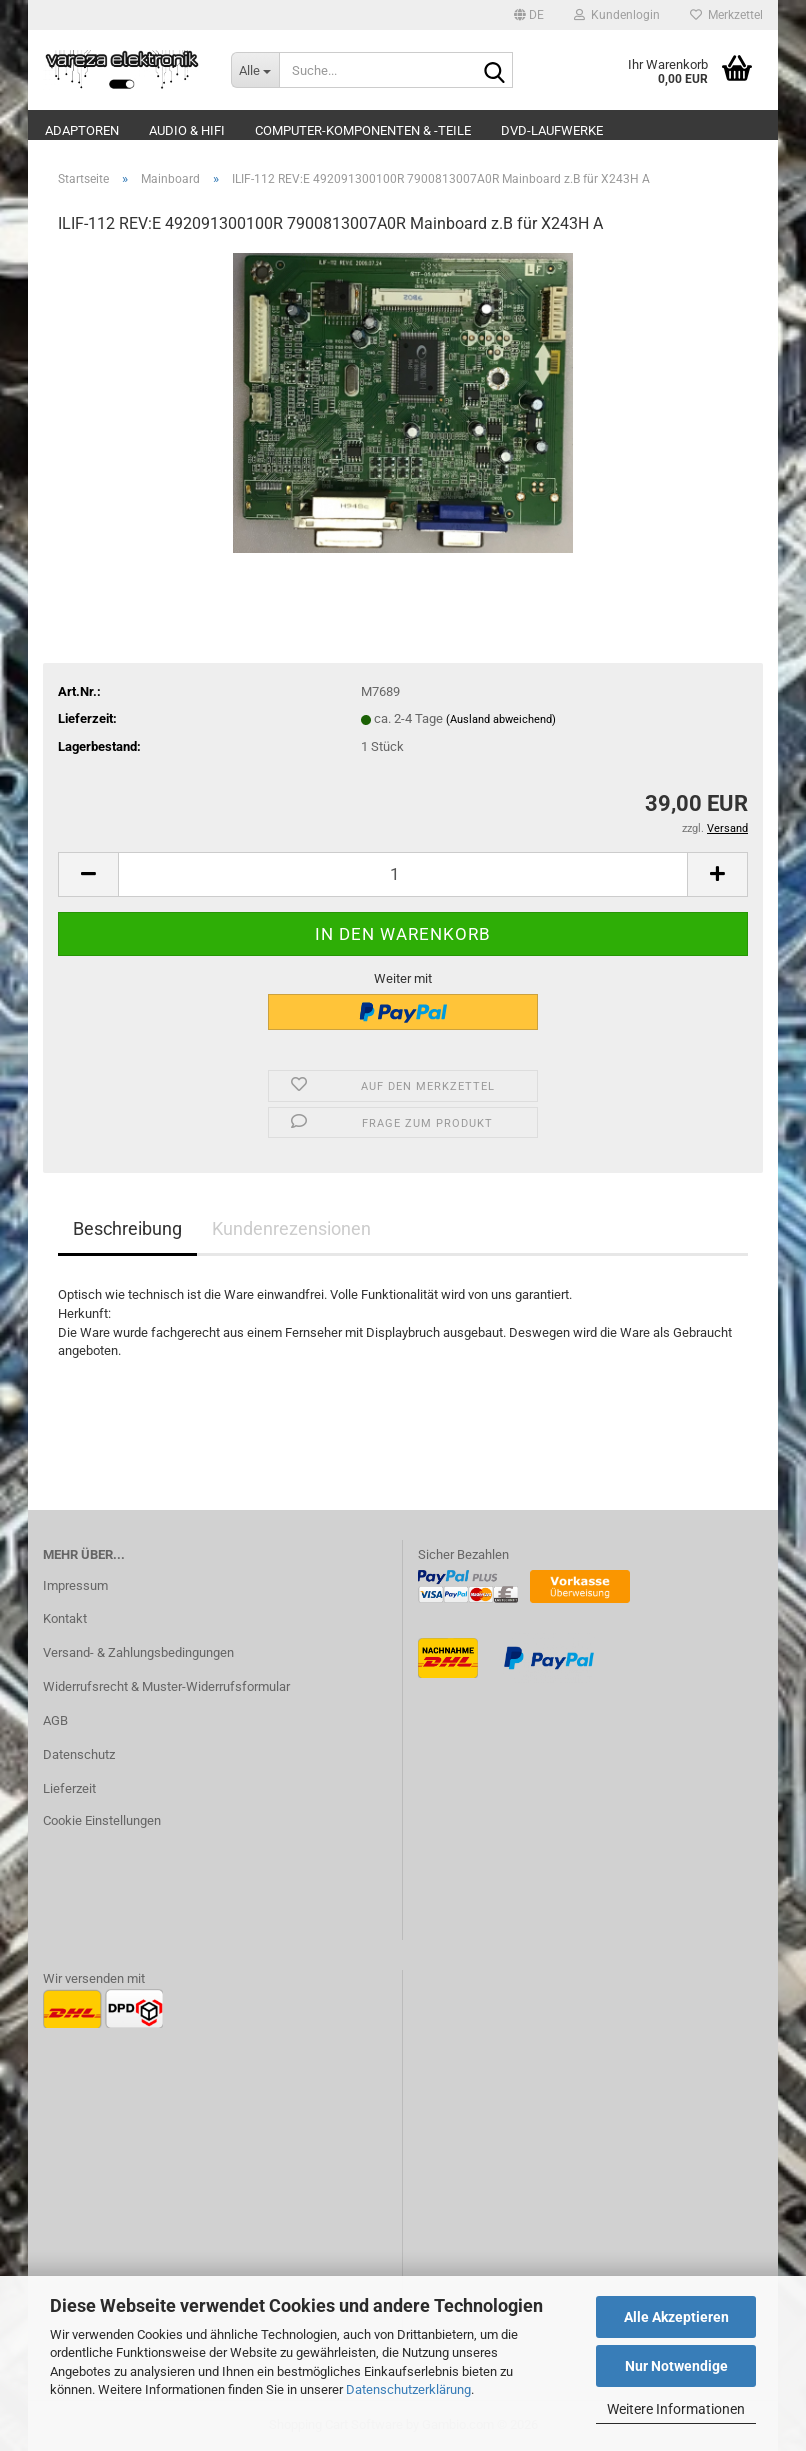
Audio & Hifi (187, 130)
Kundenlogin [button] (617, 15)
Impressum (75, 1585)
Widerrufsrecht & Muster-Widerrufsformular (166, 1686)
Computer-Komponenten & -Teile (363, 130)
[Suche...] (255, 70)
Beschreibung (127, 1228)
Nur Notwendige (676, 2366)
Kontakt (65, 1618)
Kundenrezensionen (291, 1228)
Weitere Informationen (676, 2409)
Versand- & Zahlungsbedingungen (138, 1652)
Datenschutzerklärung (408, 2389)
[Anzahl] (403, 874)
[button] (529, 15)
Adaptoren (82, 130)
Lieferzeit (69, 1788)
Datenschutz (79, 1754)
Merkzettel (726, 15)
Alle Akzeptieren (676, 2317)
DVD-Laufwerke (552, 130)
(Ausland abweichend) (501, 719)
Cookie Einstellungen (102, 1820)
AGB (55, 1720)
